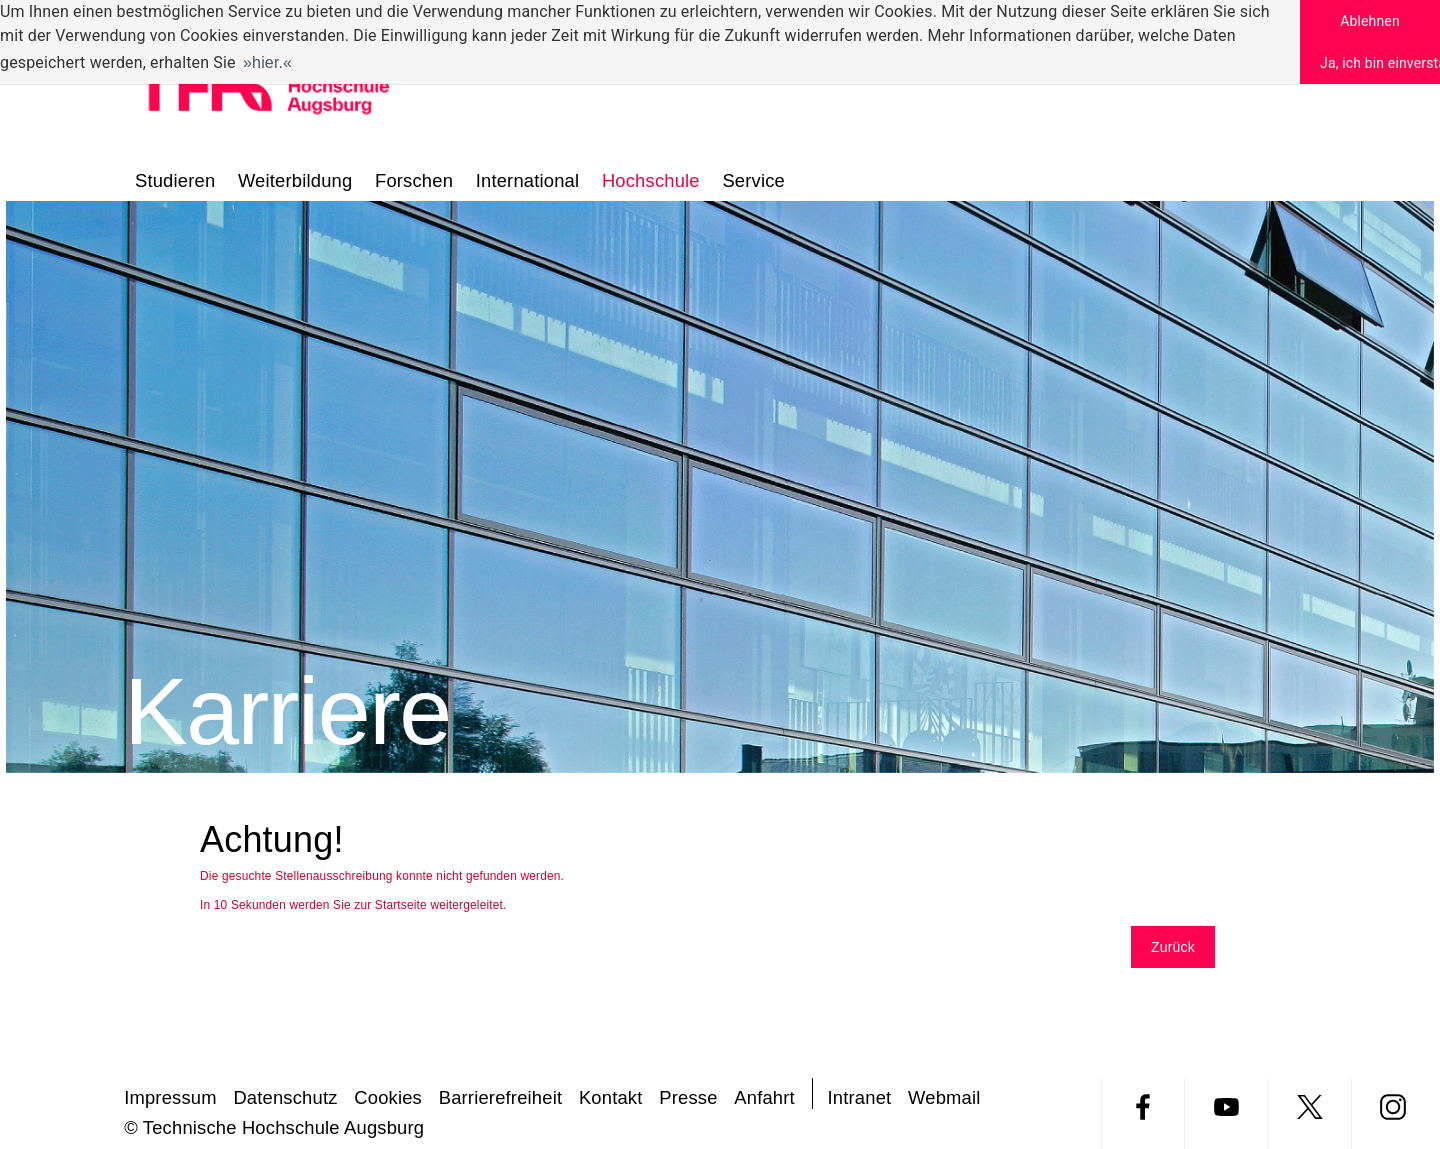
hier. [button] (267, 62)
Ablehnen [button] (1370, 21)
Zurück (1173, 947)
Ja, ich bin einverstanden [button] (1380, 63)
